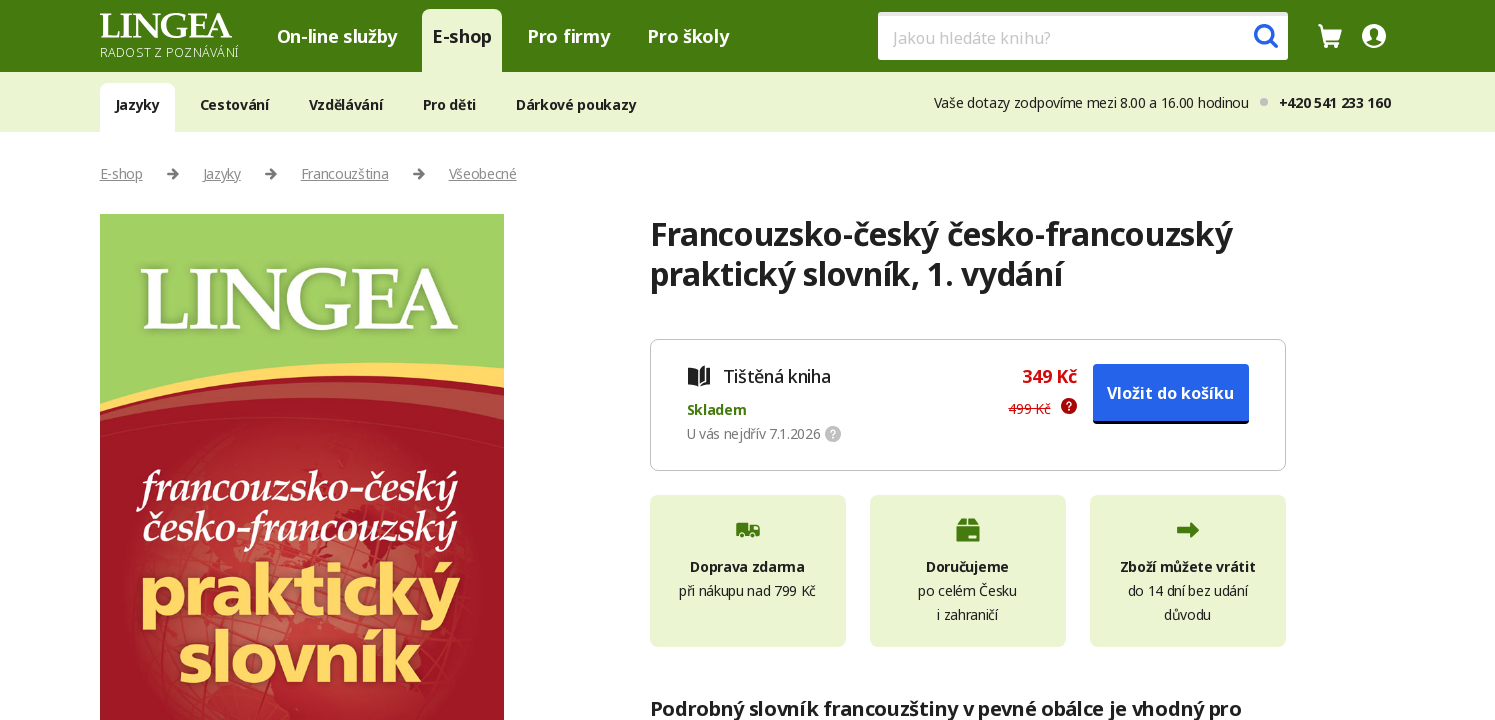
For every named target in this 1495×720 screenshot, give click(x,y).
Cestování (234, 104)
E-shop (462, 36)
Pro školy (687, 36)
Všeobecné (483, 173)
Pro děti (449, 104)
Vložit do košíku (1170, 393)
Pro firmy (568, 36)
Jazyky (137, 104)
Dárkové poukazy (576, 104)
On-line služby (337, 36)
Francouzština (345, 173)
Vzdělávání (346, 104)
